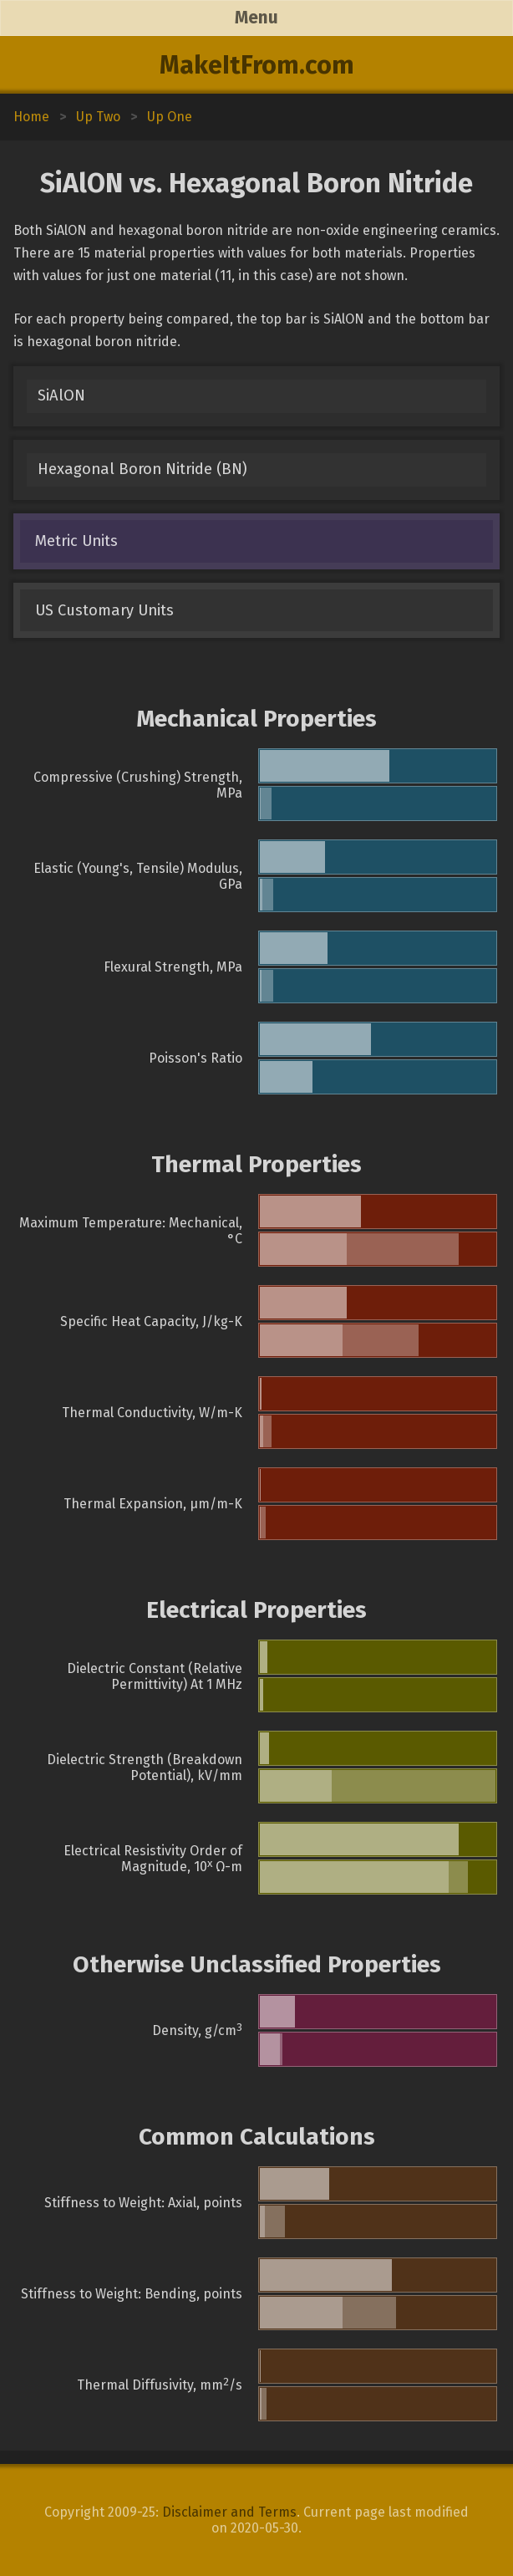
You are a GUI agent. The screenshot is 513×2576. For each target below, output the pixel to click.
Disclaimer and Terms (229, 2512)
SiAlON (61, 395)
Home (31, 117)
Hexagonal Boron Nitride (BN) (142, 469)
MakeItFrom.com (257, 65)
